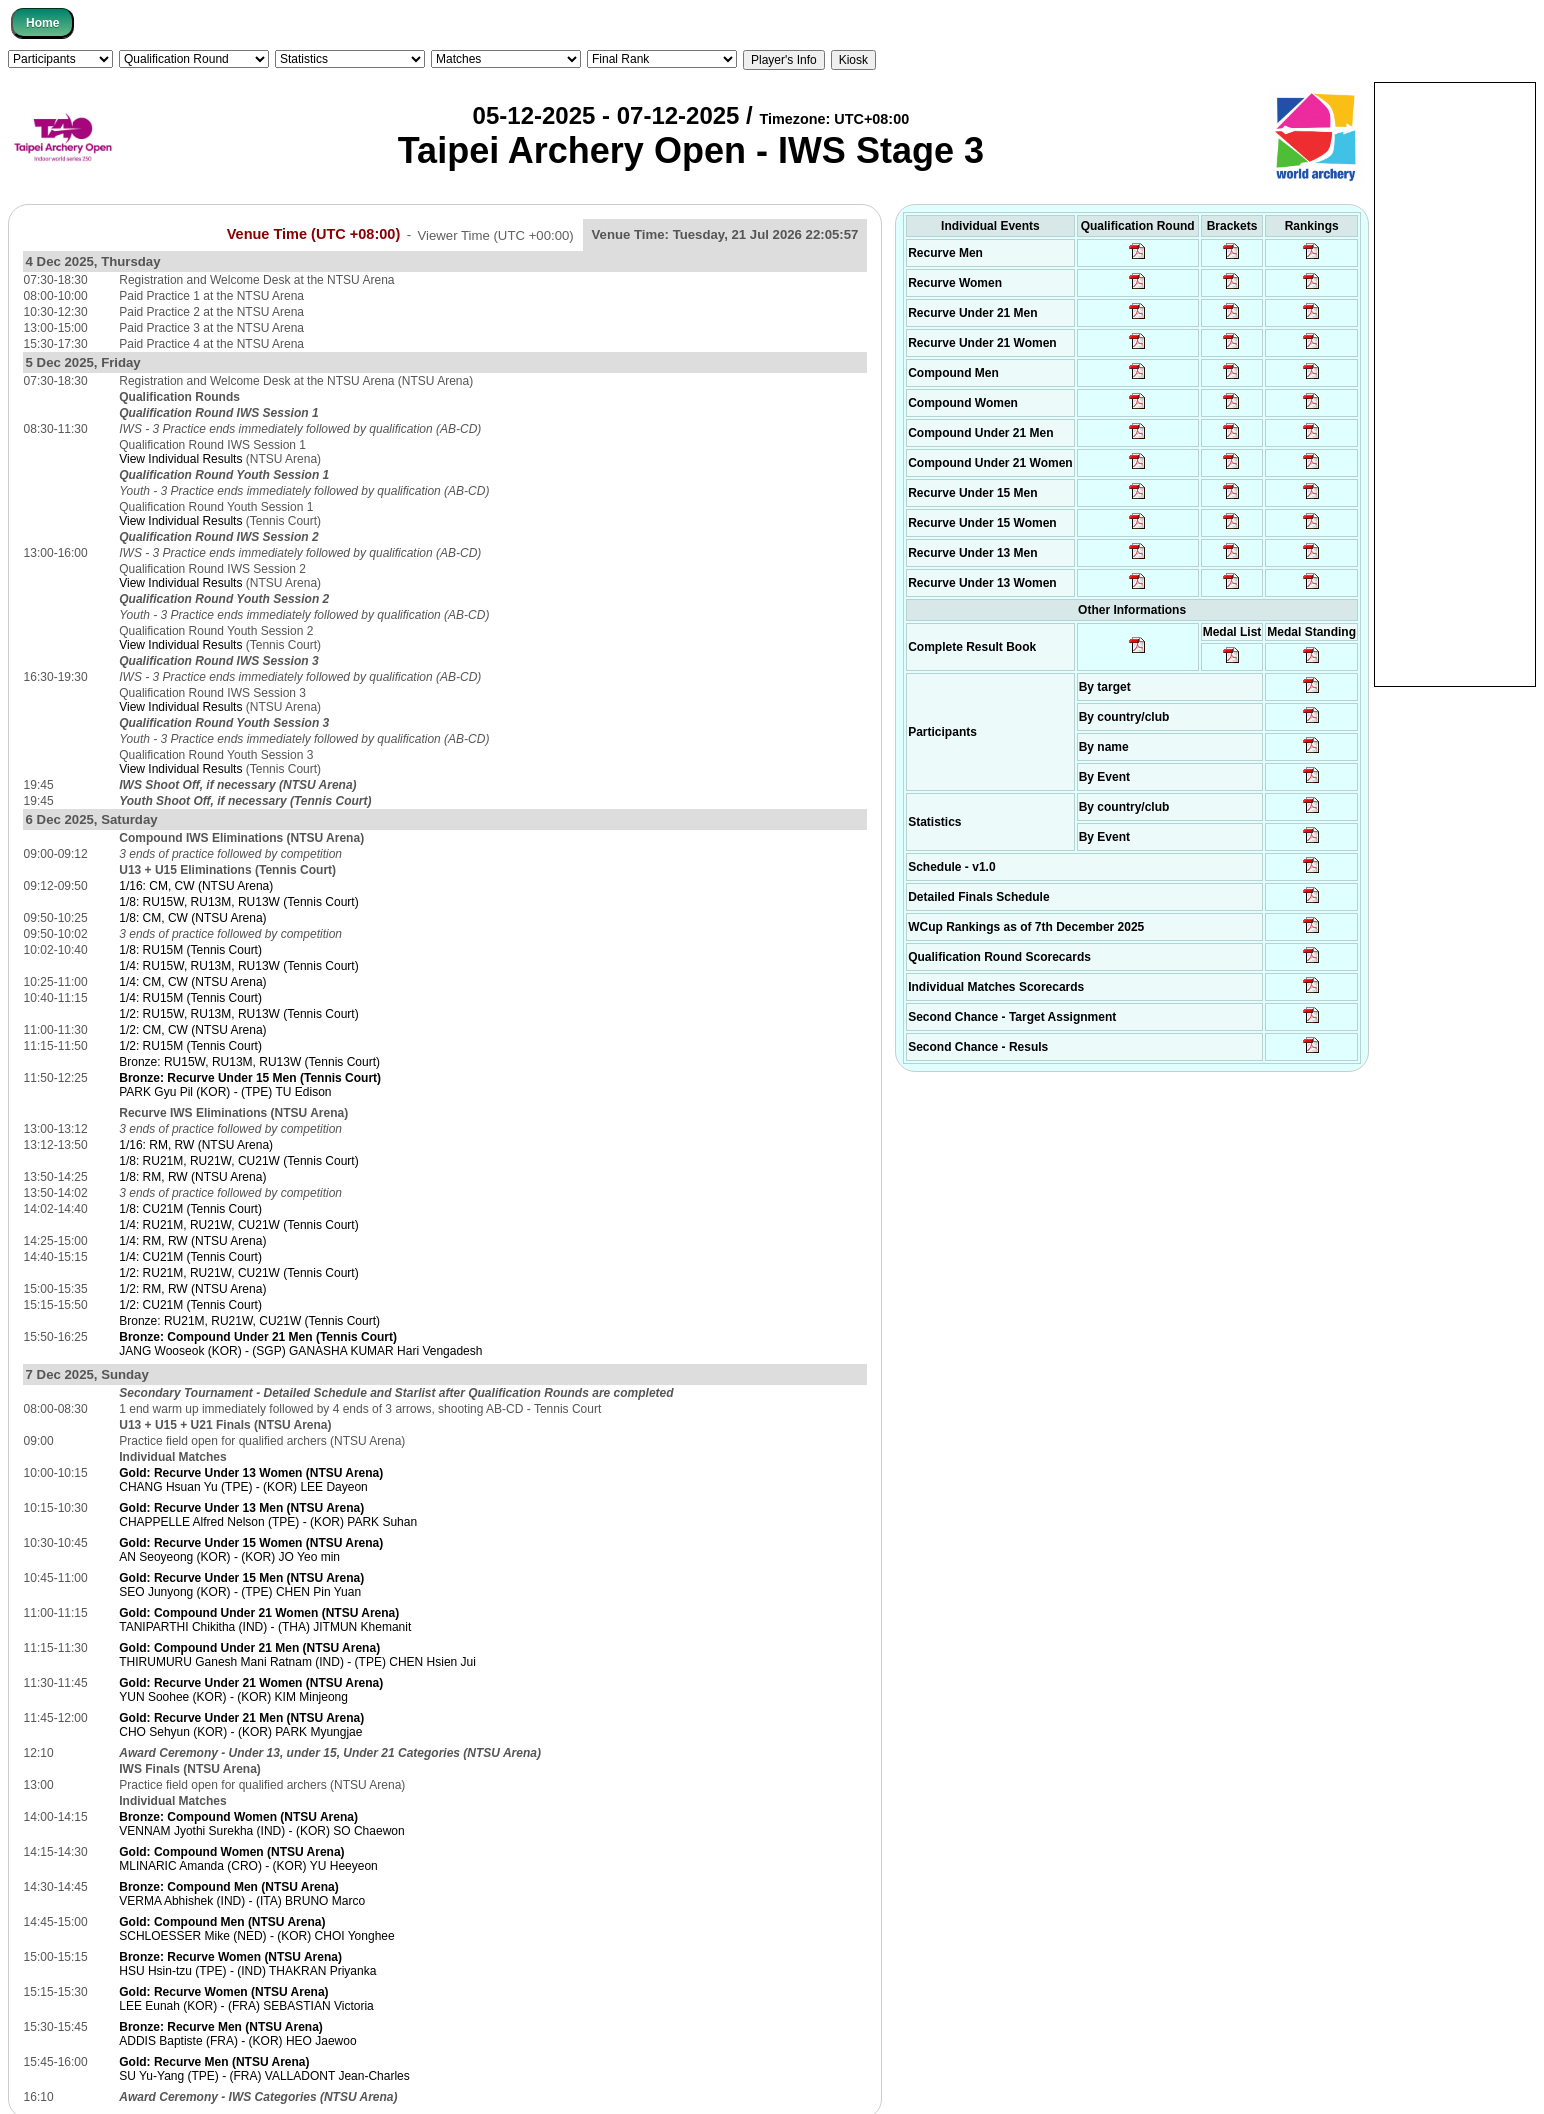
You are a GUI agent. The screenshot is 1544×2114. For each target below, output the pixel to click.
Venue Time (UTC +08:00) (314, 234)
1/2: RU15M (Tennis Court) (190, 1046)
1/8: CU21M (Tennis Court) (190, 1209)
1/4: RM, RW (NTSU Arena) (192, 1241)
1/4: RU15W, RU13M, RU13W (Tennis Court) (238, 966)
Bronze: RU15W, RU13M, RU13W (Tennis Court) (249, 1062)
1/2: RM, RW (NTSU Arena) (192, 1289)
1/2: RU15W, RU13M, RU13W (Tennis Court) (238, 1014)
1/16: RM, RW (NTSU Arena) (196, 1145)
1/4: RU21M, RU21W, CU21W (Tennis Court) (238, 1225)
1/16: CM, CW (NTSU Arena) (196, 886)
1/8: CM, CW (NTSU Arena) (192, 918)
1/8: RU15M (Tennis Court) (190, 950)
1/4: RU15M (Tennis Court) (190, 998)
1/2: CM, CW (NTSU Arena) (192, 1030)
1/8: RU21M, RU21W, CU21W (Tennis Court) (238, 1161)
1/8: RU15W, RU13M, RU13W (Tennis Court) (238, 902)
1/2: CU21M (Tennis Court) (190, 1305)
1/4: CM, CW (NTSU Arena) (192, 982)
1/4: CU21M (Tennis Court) (190, 1257)
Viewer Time (496, 234)
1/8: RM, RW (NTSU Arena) (192, 1177)
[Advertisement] (1455, 383)
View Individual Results (180, 459)
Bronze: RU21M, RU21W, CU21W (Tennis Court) (249, 1321)
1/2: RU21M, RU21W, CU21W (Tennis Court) (238, 1273)
